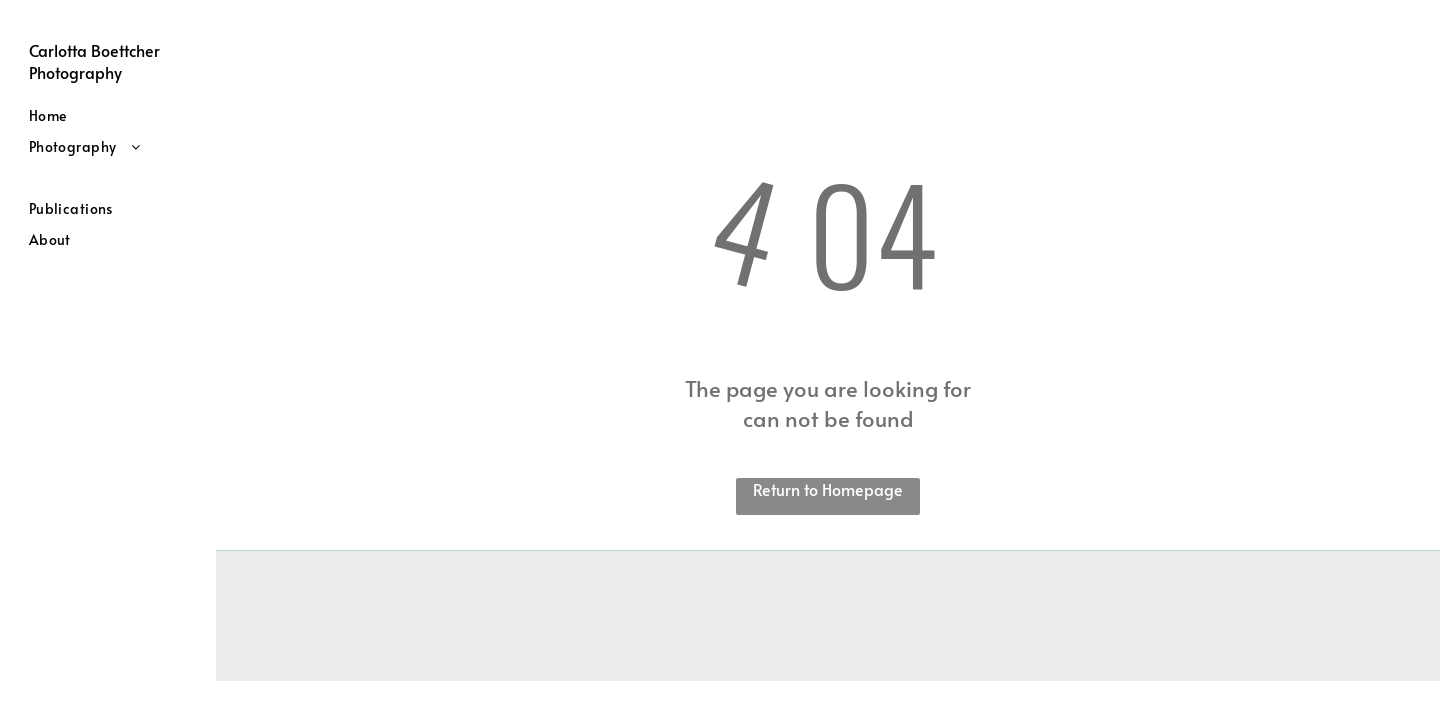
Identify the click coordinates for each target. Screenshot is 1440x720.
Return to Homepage (828, 489)
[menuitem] (115, 115)
